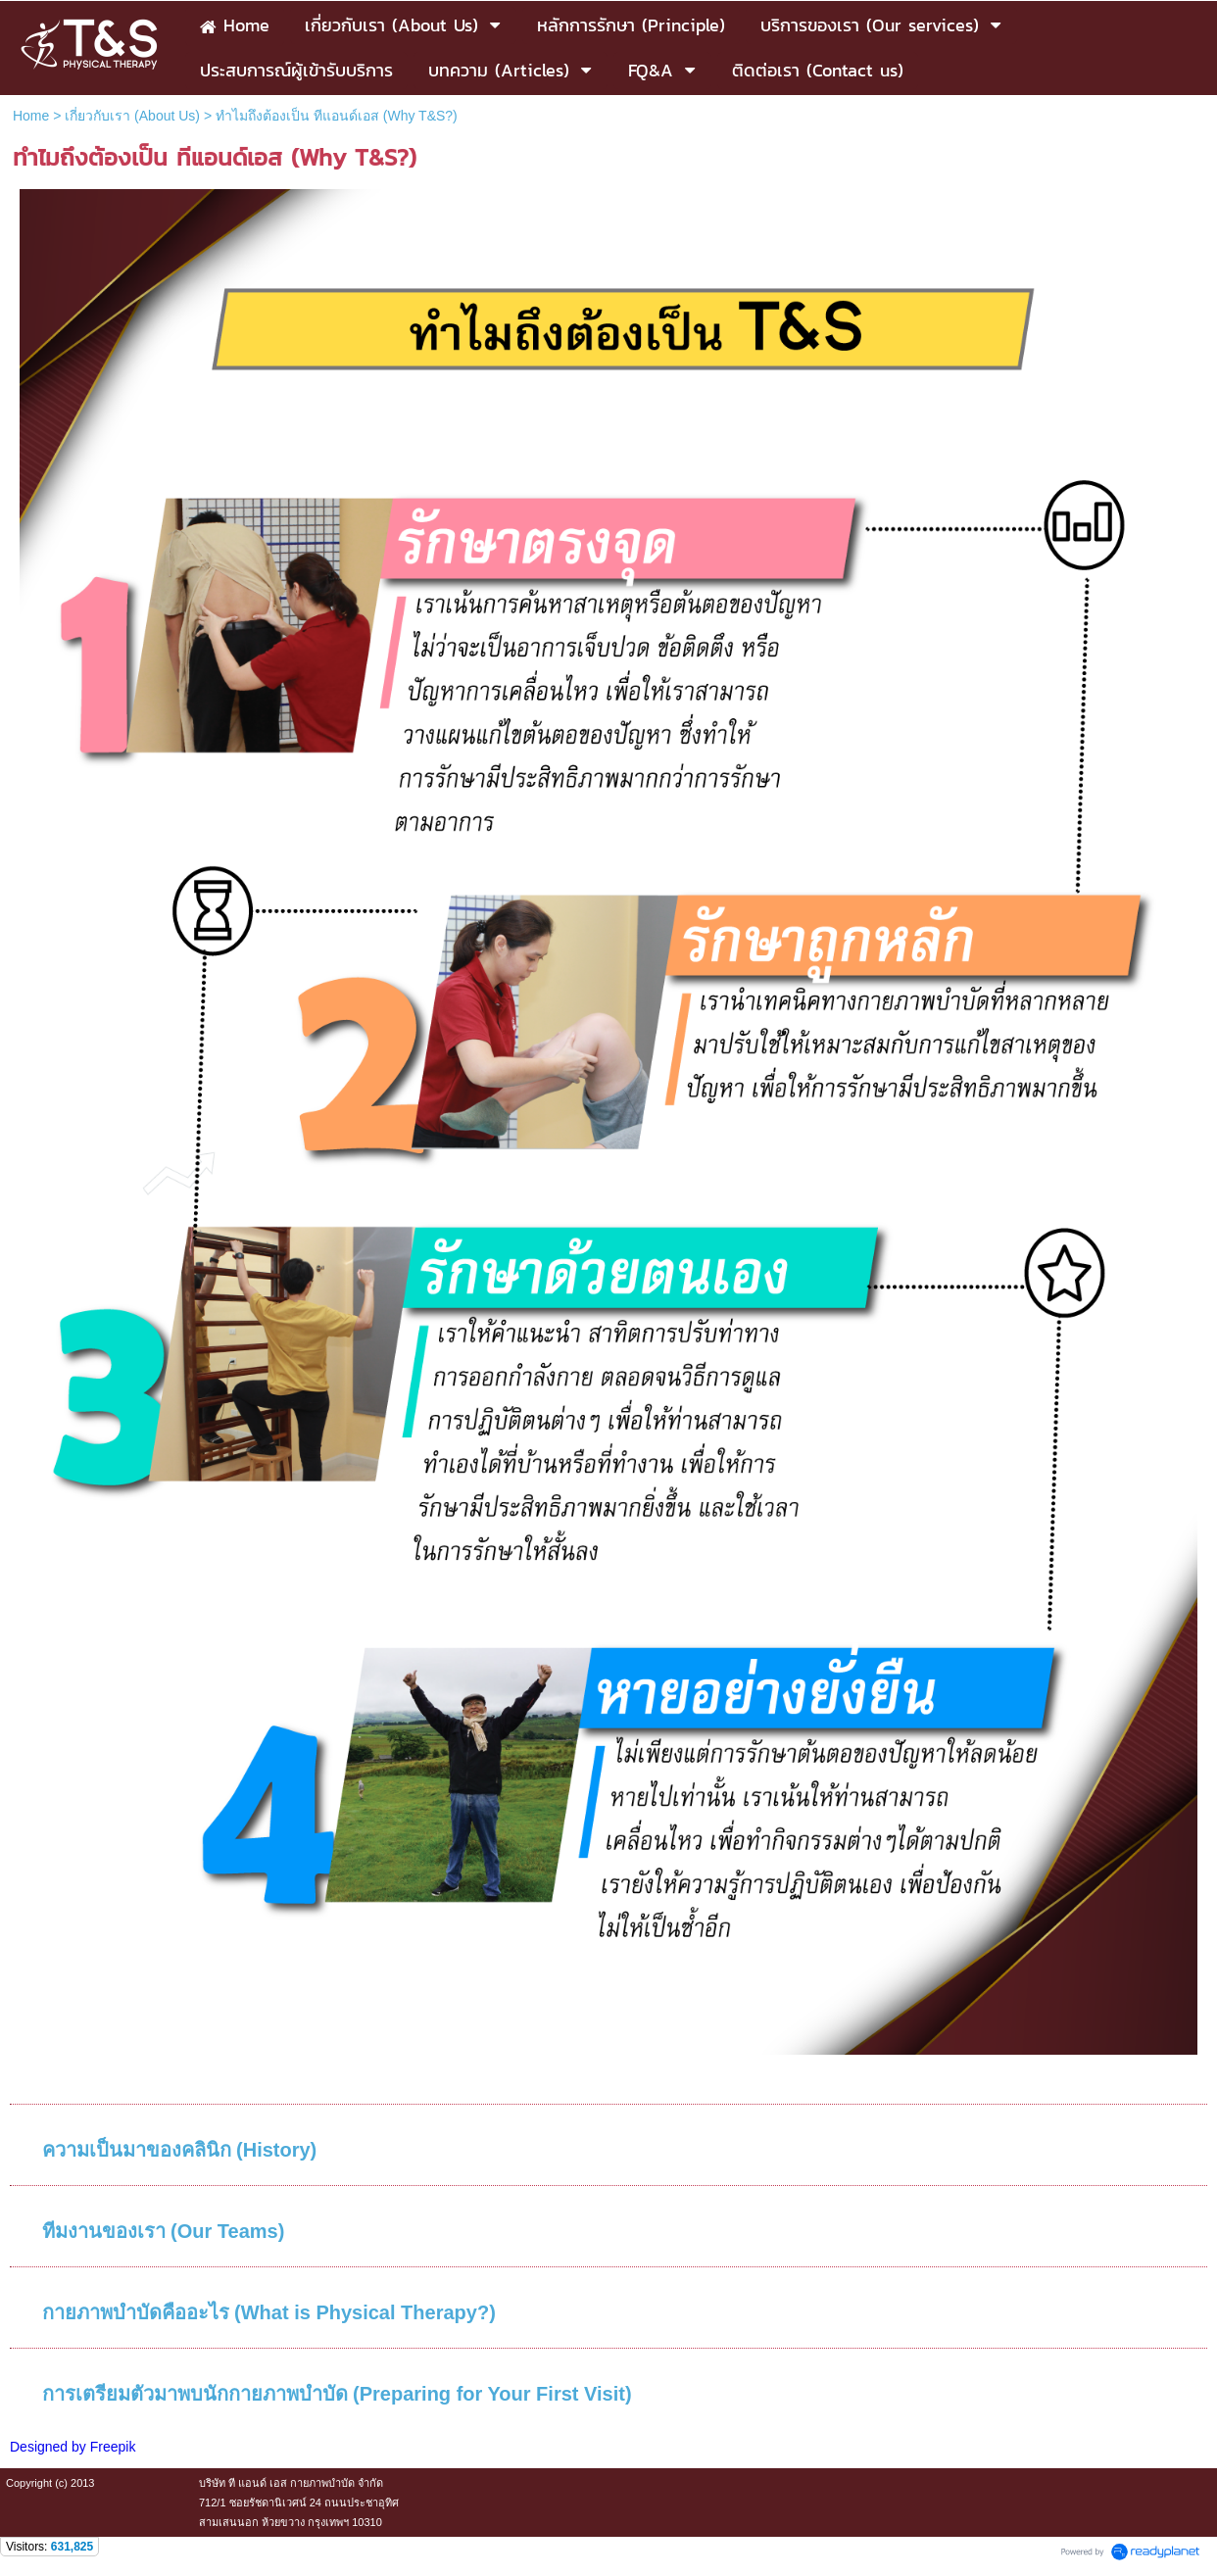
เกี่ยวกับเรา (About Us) (132, 115)
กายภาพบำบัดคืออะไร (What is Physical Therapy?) (269, 2312)
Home (31, 115)
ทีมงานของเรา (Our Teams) (163, 2231)
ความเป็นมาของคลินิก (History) (179, 2150)
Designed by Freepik (72, 2446)
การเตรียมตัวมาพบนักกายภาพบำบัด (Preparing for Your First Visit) (337, 2394)
